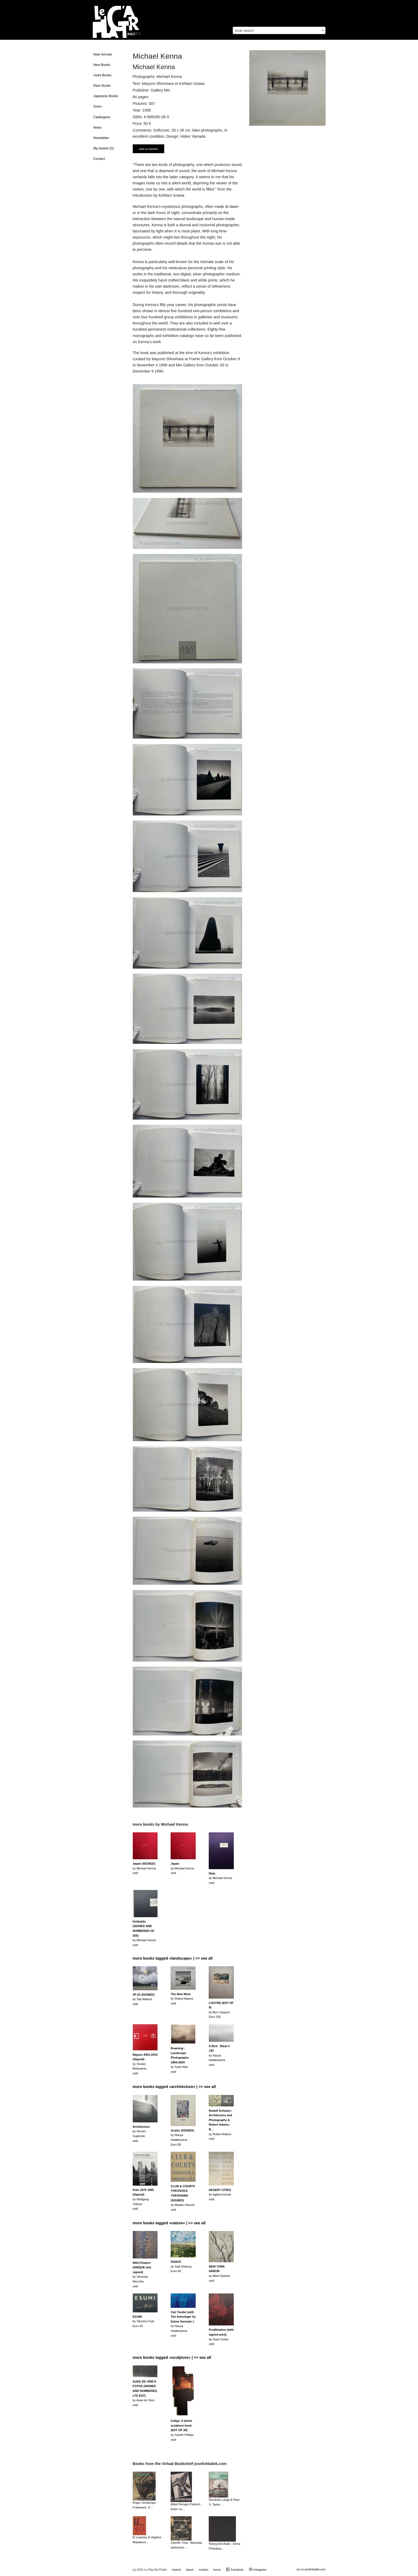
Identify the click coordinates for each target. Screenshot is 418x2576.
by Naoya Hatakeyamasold (219, 2055)
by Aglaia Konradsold (220, 2194)
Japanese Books (105, 96)
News (97, 127)
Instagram (257, 2569)
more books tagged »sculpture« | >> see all (172, 2357)
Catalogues (101, 117)
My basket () (103, 148)
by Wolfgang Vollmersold (143, 2199)
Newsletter (101, 138)
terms (217, 2569)
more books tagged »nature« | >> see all (169, 2223)
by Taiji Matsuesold (144, 1999)
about (190, 2569)
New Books (101, 65)
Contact (99, 159)
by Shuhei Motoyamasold (145, 2064)
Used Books (102, 75)
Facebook (234, 2569)
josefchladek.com (315, 2569)
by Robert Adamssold (182, 1998)
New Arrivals (102, 54)
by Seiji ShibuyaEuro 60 (181, 2266)
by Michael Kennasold (144, 1868)
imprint (176, 2569)
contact (203, 2569)
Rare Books (102, 86)
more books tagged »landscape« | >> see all (173, 1958)
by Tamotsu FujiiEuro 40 (143, 2321)
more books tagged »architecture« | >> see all (174, 2086)
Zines (97, 106)
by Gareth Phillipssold (182, 2430)
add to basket (148, 148)
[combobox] (279, 30)
